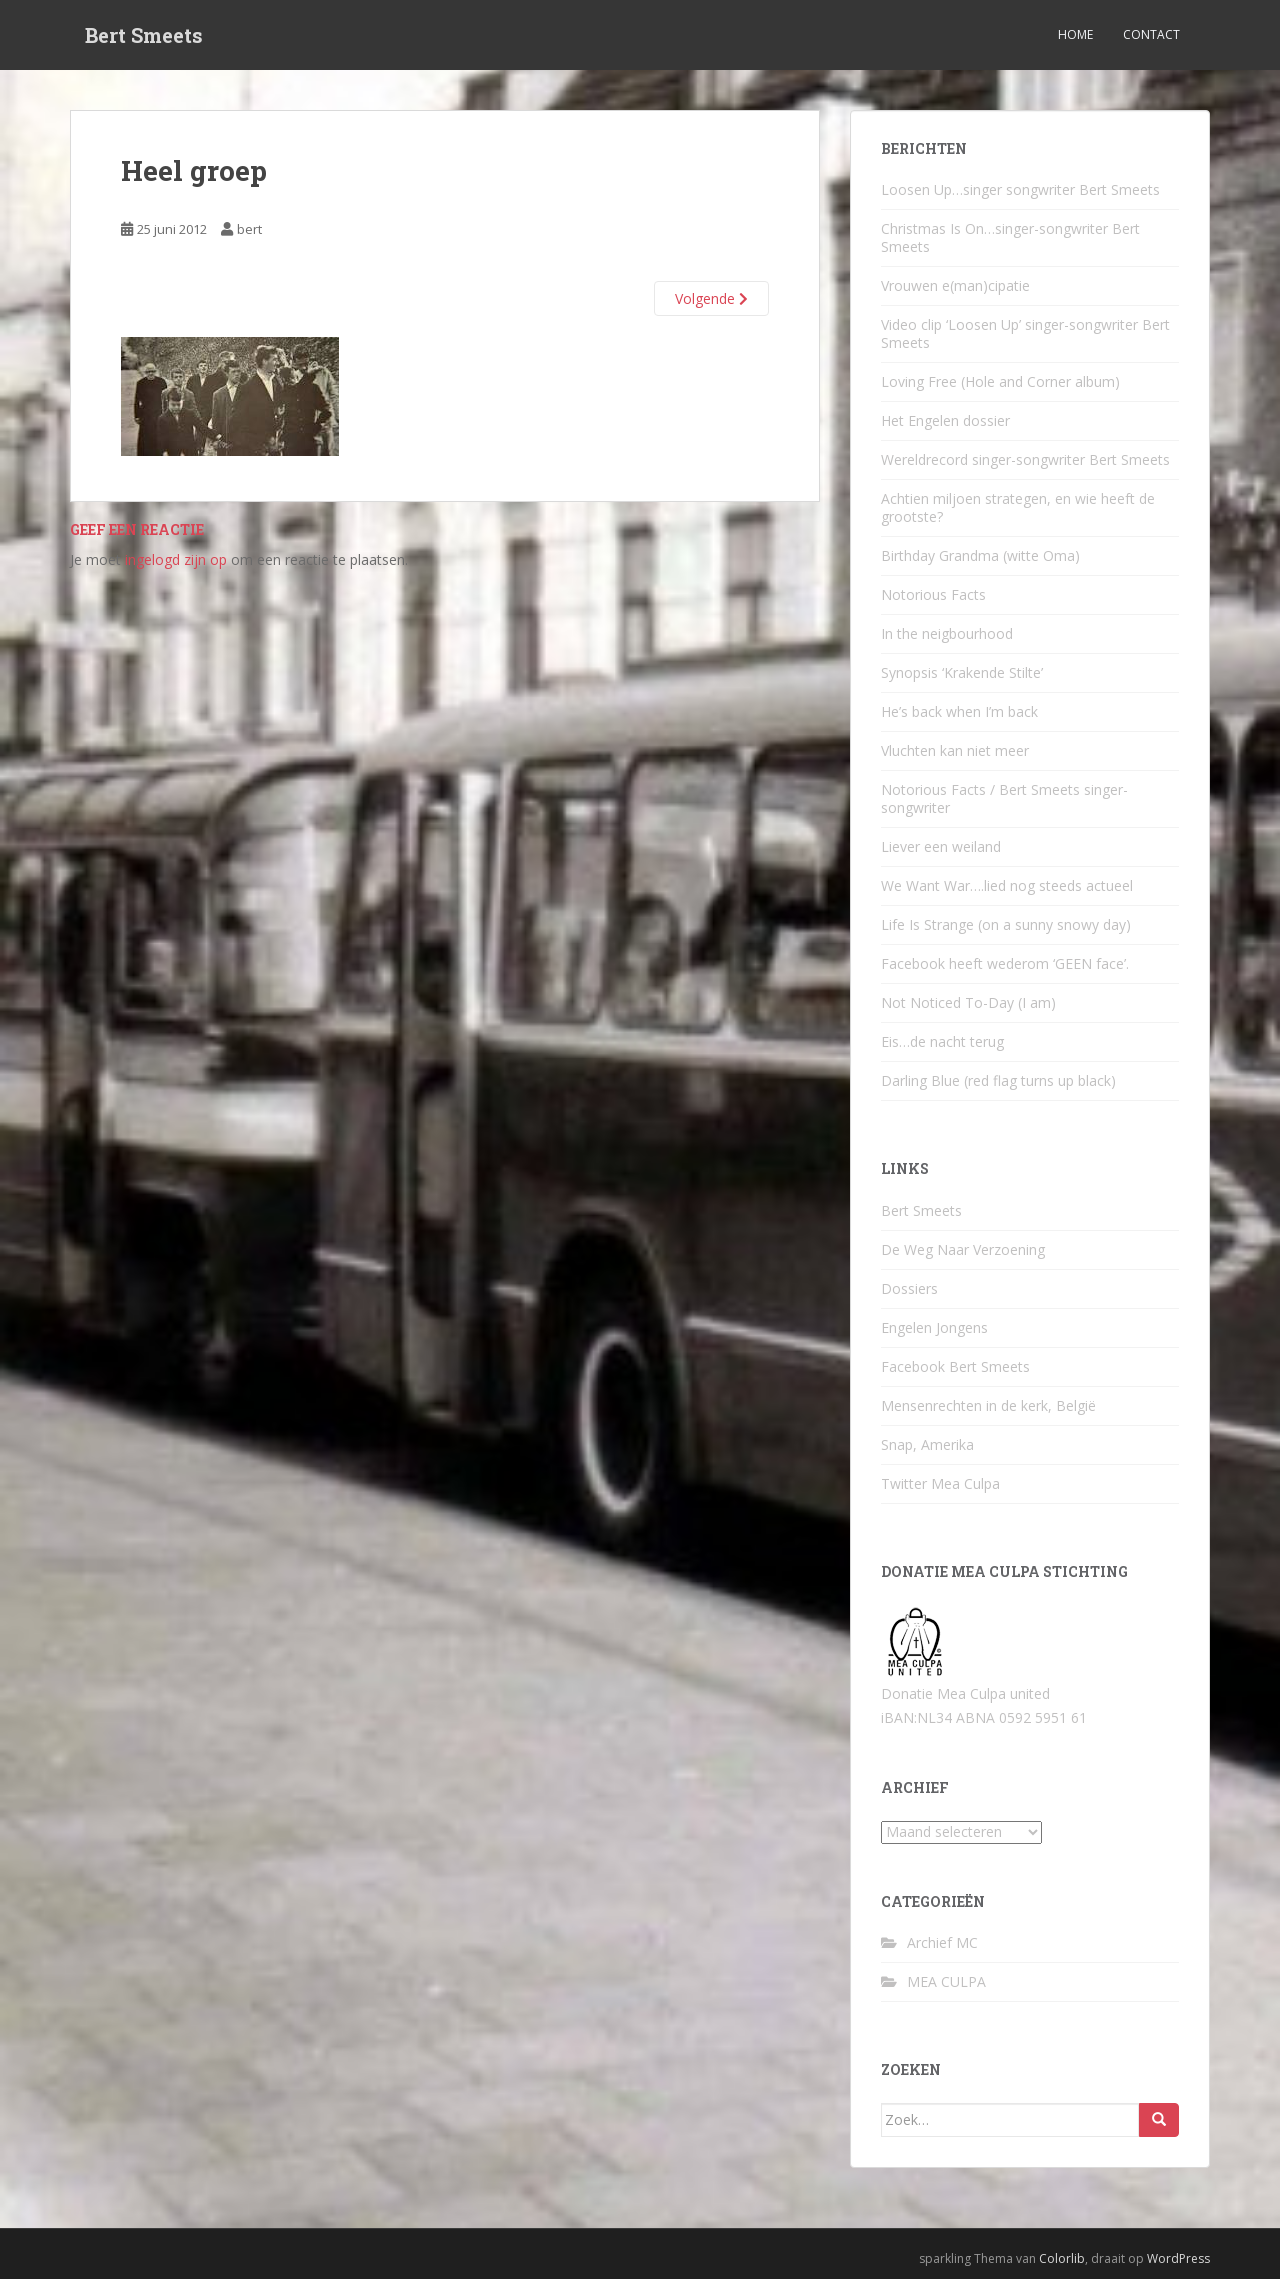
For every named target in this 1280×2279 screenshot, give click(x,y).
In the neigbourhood (947, 633)
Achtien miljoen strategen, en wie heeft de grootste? (1018, 507)
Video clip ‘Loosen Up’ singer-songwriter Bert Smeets (1025, 333)
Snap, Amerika (927, 1444)
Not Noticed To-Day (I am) (968, 1002)
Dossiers (909, 1288)
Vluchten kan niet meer (955, 750)
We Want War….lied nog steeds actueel (1007, 885)
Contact (1151, 34)
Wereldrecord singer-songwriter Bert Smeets (1025, 459)
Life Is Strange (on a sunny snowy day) (1006, 924)
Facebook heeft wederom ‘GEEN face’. (1005, 963)
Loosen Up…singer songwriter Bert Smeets (1020, 189)
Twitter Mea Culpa (940, 1483)
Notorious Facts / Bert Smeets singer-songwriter (1004, 798)
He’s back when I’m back (959, 711)
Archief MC (942, 1942)
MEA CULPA (946, 1981)
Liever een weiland (941, 846)
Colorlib (1062, 2258)
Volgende (711, 298)
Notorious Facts (933, 594)
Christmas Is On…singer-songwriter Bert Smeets (1010, 237)
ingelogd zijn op (176, 559)
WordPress (1178, 2258)
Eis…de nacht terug (942, 1041)
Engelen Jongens (934, 1327)
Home (1075, 34)
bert (249, 229)
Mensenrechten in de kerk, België (988, 1405)
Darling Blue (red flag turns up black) (998, 1080)
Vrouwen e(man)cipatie (955, 285)
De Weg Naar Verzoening (963, 1249)
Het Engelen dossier (945, 420)
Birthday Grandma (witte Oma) (980, 555)
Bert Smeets (144, 35)
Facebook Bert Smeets (955, 1366)
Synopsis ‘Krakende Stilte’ (962, 672)
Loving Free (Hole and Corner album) (1000, 381)
